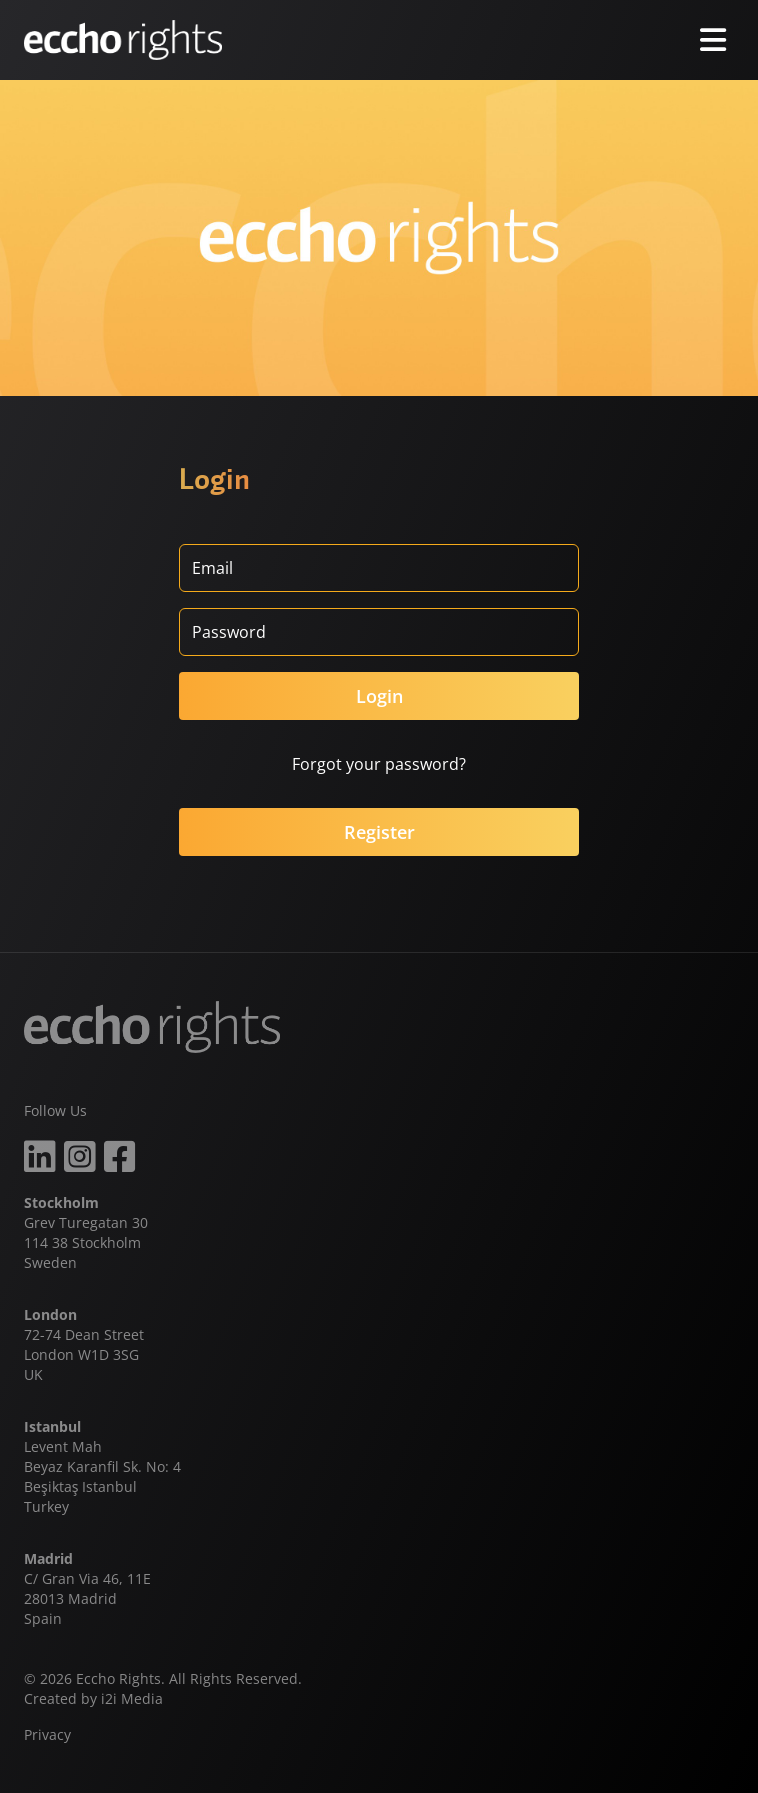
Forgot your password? (379, 764)
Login (379, 696)
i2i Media (132, 1698)
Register (379, 832)
